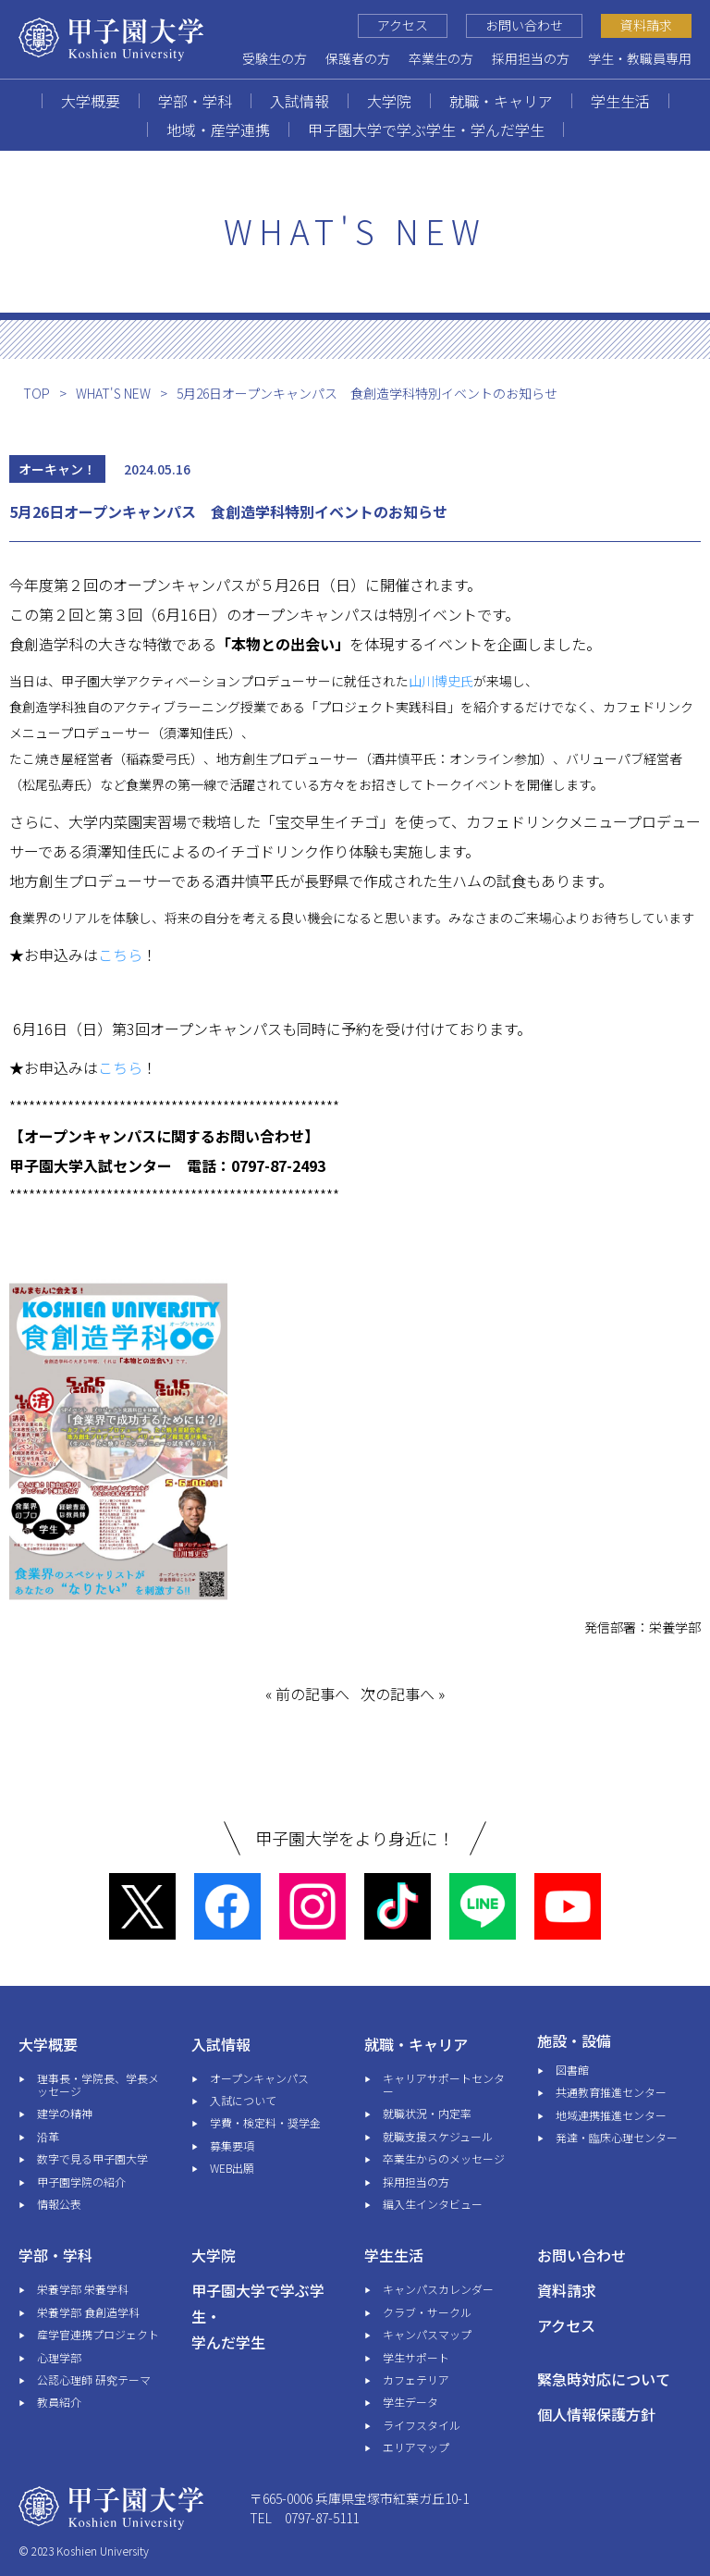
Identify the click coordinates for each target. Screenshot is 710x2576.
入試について (243, 2100)
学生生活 (620, 101)
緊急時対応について (603, 2379)
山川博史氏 (441, 681)
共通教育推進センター (611, 2092)
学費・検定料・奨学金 (265, 2122)
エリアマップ (416, 2447)
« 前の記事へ (307, 1693)
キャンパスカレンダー (438, 2289)
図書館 (572, 2069)
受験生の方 (274, 58)
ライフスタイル (421, 2425)
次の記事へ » (403, 1693)
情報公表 (59, 2204)
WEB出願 (232, 2167)
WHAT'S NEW (113, 393)
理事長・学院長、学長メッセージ (98, 2084)
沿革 (48, 2136)
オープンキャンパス (259, 2078)
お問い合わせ (524, 25)
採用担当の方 (530, 58)
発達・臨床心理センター (617, 2137)
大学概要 (90, 101)
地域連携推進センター (611, 2115)
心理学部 (59, 2357)
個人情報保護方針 (596, 2414)
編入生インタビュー (433, 2204)
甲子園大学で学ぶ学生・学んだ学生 (426, 129)
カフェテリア (416, 2379)
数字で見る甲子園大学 (92, 2158)
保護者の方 (357, 58)
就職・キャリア (501, 101)
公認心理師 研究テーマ (94, 2379)
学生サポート (416, 2357)
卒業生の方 (441, 58)
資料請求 (646, 25)
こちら (120, 954)
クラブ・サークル (427, 2312)
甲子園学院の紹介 (81, 2181)
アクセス (402, 25)
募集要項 (232, 2145)
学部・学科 (195, 101)
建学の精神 (64, 2113)
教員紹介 (59, 2402)
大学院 (389, 101)
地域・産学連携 (218, 129)
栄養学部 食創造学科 (88, 2312)
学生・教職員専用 (640, 58)
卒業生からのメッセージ (444, 2158)
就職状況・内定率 (427, 2113)
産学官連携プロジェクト (98, 2334)
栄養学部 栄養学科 (83, 2289)
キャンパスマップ (427, 2334)
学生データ (410, 2402)
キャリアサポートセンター (444, 2084)
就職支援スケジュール (438, 2136)
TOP (36, 393)
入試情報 (299, 101)
